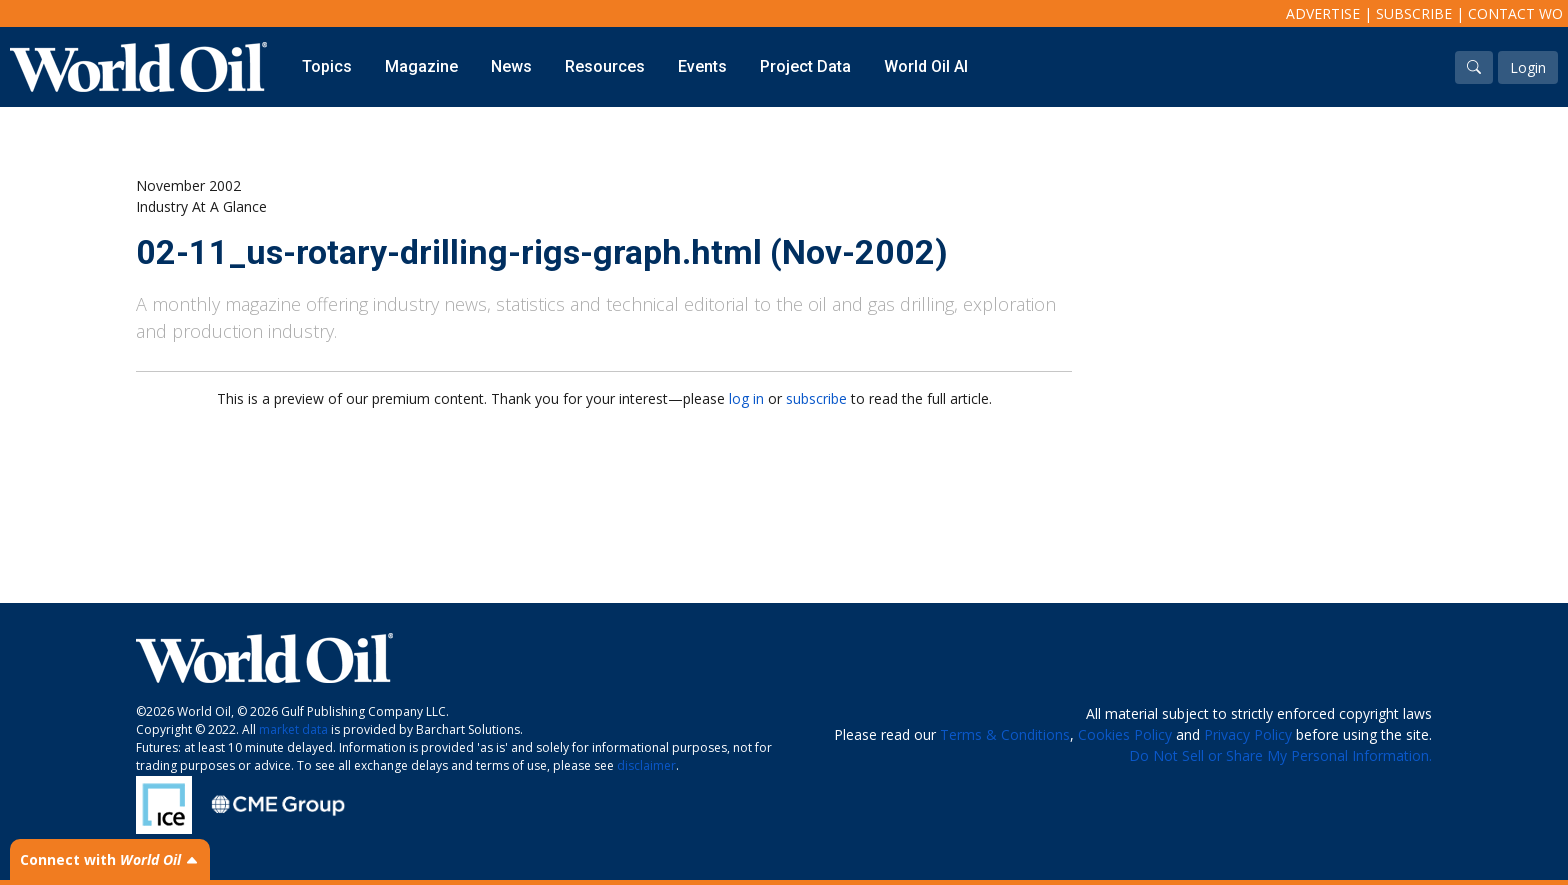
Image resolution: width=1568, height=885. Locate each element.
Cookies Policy (1125, 734)
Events (702, 66)
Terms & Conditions (1005, 734)
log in (746, 398)
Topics (327, 66)
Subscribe (1414, 13)
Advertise (1323, 13)
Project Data (805, 66)
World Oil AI (926, 66)
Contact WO (1515, 13)
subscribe (816, 398)
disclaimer (646, 765)
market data (293, 729)
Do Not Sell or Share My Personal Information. (1280, 755)
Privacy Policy (1248, 734)
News (511, 66)
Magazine (421, 66)
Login (1528, 67)
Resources (605, 66)
